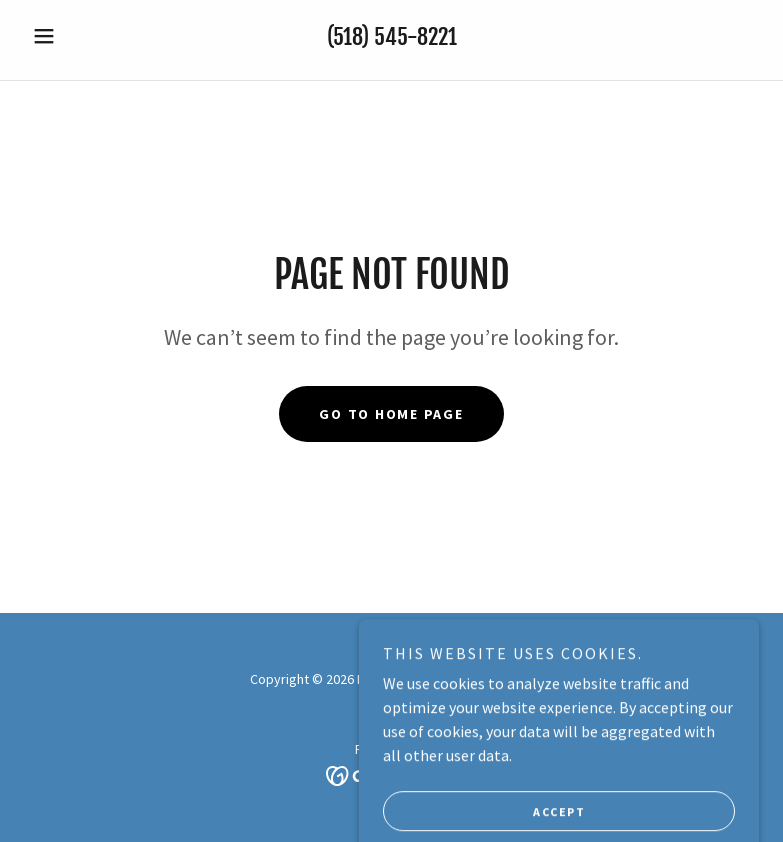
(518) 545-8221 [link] (392, 36)
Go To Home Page (391, 414)
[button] (79, 36)
